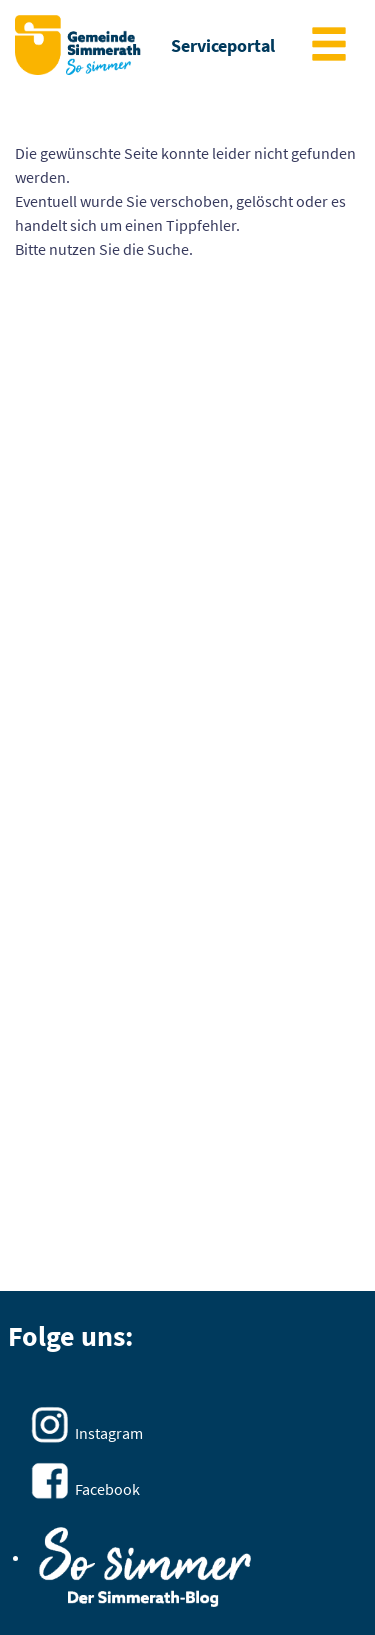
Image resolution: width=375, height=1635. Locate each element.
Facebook (107, 1489)
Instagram (109, 1433)
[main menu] (329, 46)
